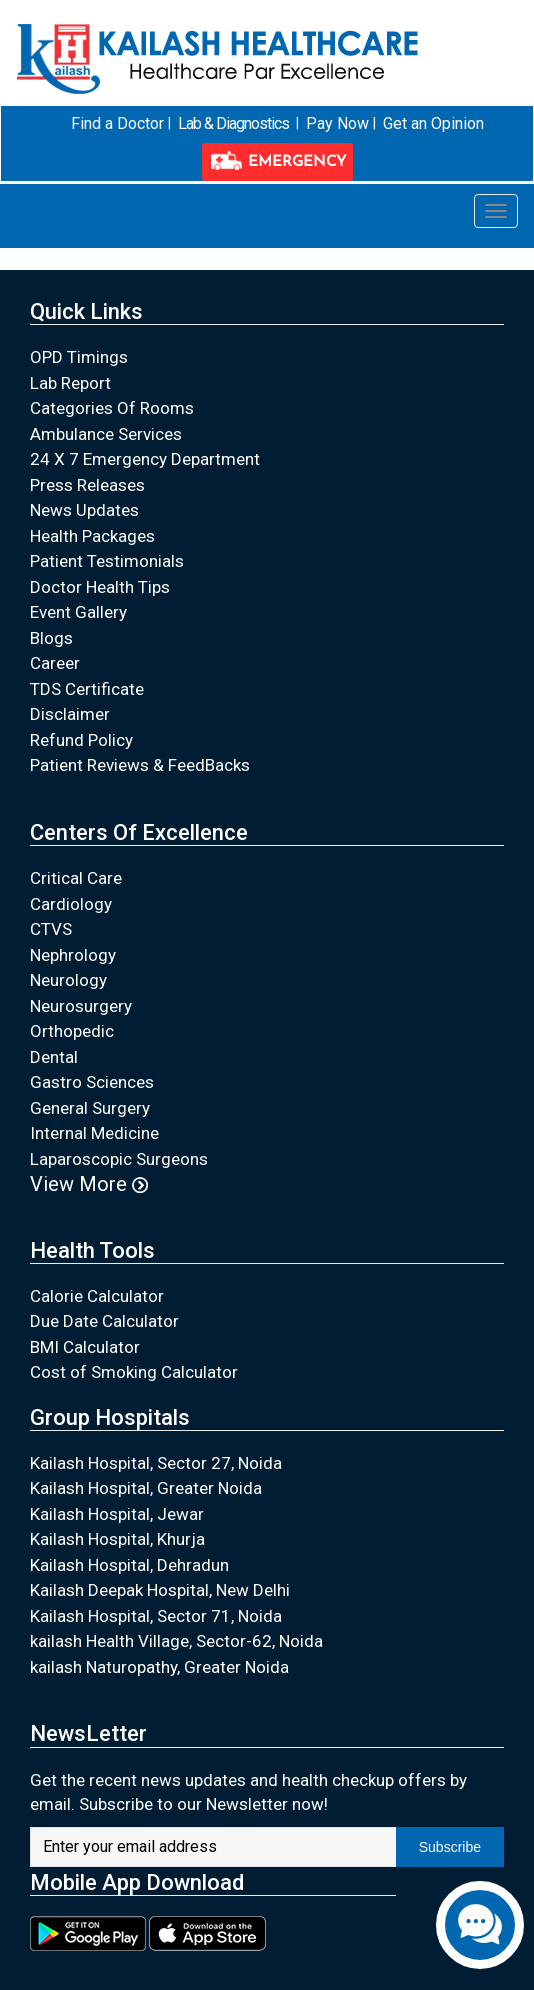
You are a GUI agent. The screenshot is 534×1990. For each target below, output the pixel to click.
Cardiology (71, 903)
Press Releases (87, 484)
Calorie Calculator (97, 1295)
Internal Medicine (94, 1133)
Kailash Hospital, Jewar (117, 1513)
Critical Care (76, 878)
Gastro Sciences (92, 1082)
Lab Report (70, 382)
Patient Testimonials (107, 561)
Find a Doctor (117, 123)
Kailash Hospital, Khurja (117, 1539)
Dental (54, 1056)
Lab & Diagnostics (232, 123)
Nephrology (73, 954)
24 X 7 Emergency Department (145, 459)
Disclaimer (70, 714)
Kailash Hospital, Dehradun (129, 1564)
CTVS (51, 929)
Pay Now (337, 123)
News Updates (84, 510)
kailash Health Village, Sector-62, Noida (176, 1641)
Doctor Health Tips (100, 586)
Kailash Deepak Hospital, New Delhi (160, 1590)
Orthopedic (72, 1031)
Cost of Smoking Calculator (134, 1372)
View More (89, 1184)
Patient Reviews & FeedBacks (140, 765)
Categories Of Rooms (112, 408)
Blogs (51, 637)
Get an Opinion (432, 123)
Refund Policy (81, 739)
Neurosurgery (81, 1005)
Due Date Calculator (104, 1321)
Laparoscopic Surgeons (119, 1158)
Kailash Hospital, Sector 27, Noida (156, 1462)
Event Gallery (78, 612)
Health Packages (92, 535)
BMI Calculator (85, 1346)
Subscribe (450, 1846)
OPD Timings (79, 357)
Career (55, 663)
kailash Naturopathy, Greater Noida (159, 1666)
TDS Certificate (87, 688)
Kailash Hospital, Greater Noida (146, 1488)
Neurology (68, 980)
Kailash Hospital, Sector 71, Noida (156, 1615)
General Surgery (90, 1107)
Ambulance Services (106, 433)
